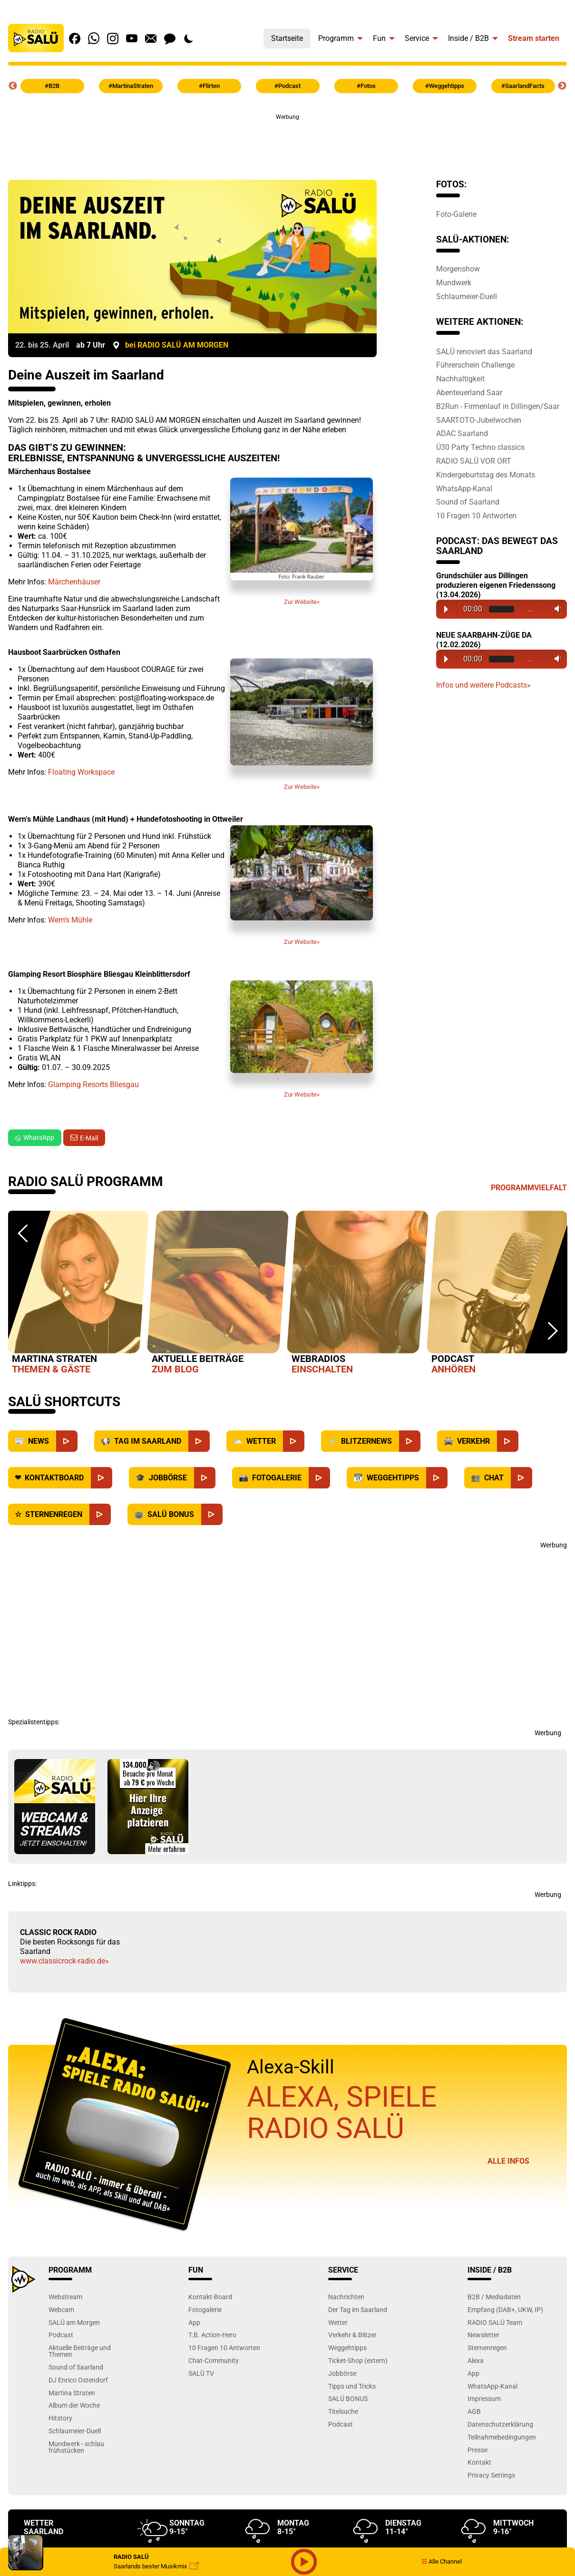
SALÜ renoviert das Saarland (484, 351)
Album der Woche (74, 2405)
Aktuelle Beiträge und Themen (80, 2351)
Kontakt (479, 2462)
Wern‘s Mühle (70, 919)
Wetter (338, 2322)
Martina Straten (72, 2392)
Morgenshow (458, 268)
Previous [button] (13, 86)
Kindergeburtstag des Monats (485, 474)
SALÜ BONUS (348, 2398)
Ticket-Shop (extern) (358, 2360)
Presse (477, 2449)
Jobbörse (342, 2373)
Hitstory (60, 2417)
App (194, 2322)
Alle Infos (508, 2161)
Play (446, 609)
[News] (67, 1441)
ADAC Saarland (462, 433)
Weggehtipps (347, 2347)
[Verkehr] (507, 1441)
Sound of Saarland (467, 501)
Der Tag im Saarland (357, 2309)
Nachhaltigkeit (460, 378)
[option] (78, 1294)
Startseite (287, 38)
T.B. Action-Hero (212, 2334)
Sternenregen (487, 2347)
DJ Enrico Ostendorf (78, 2379)
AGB (474, 2411)
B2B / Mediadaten (494, 2296)
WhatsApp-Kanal (464, 488)
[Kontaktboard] (101, 1477)
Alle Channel (441, 2561)
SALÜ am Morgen (74, 2322)
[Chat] (521, 1477)
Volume (556, 608)
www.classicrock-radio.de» (64, 1960)
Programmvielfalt (529, 1187)
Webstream (65, 2296)
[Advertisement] (287, 143)
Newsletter (483, 2334)
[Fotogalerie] (319, 1477)
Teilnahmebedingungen (502, 2436)
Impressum (484, 2398)
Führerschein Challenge (475, 364)
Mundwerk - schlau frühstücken (76, 2447)
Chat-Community (213, 2360)
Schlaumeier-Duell (466, 296)
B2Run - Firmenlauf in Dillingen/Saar (497, 406)
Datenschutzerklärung (500, 2424)
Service (417, 38)
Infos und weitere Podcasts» (483, 685)
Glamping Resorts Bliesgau (93, 1084)
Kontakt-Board (210, 2296)
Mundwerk (453, 282)
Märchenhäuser (74, 581)
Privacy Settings (491, 2475)
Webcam (61, 2309)
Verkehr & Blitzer (352, 2334)
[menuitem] (287, 36)
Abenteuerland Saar (469, 392)
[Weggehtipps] (437, 1477)
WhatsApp (34, 1137)
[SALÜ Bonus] (212, 1514)
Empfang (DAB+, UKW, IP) (505, 2309)
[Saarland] (199, 1441)
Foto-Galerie (456, 214)
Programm (336, 38)
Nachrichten (346, 2296)
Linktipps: (22, 1883)
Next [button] (562, 86)
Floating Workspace (81, 772)
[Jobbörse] (204, 1477)
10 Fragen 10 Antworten (476, 515)
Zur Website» (301, 545)
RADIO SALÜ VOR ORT (473, 461)
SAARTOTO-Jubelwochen (478, 420)
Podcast (61, 2334)
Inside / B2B (468, 38)
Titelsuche (343, 2411)
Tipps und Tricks (352, 2386)
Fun (379, 38)
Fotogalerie (205, 2309)
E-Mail (89, 1138)
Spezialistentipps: (33, 1722)
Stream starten (533, 38)
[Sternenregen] (100, 1514)
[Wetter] (293, 1441)
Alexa (476, 2360)
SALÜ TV (201, 2373)
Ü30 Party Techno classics (480, 447)
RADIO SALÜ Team (495, 2322)
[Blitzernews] (409, 1441)
